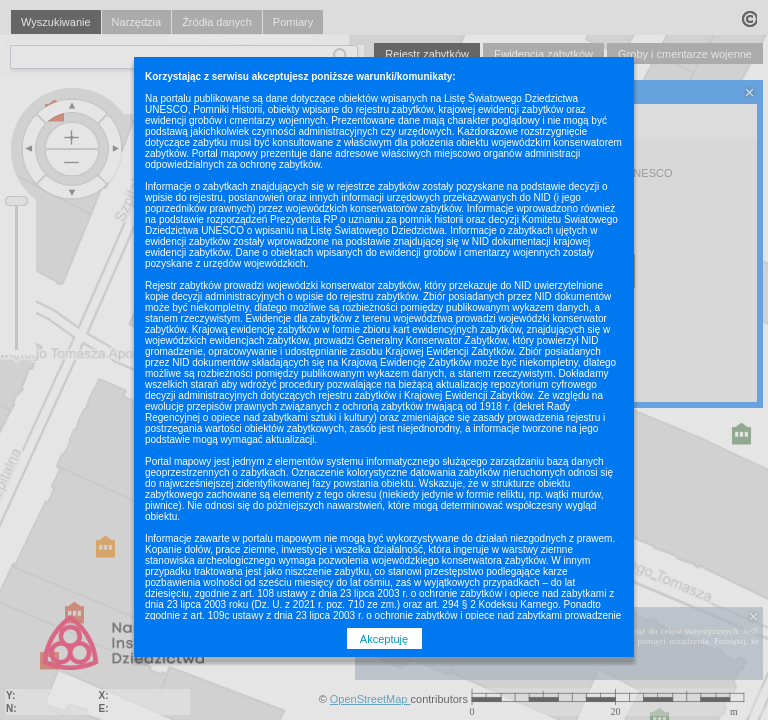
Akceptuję (384, 639)
